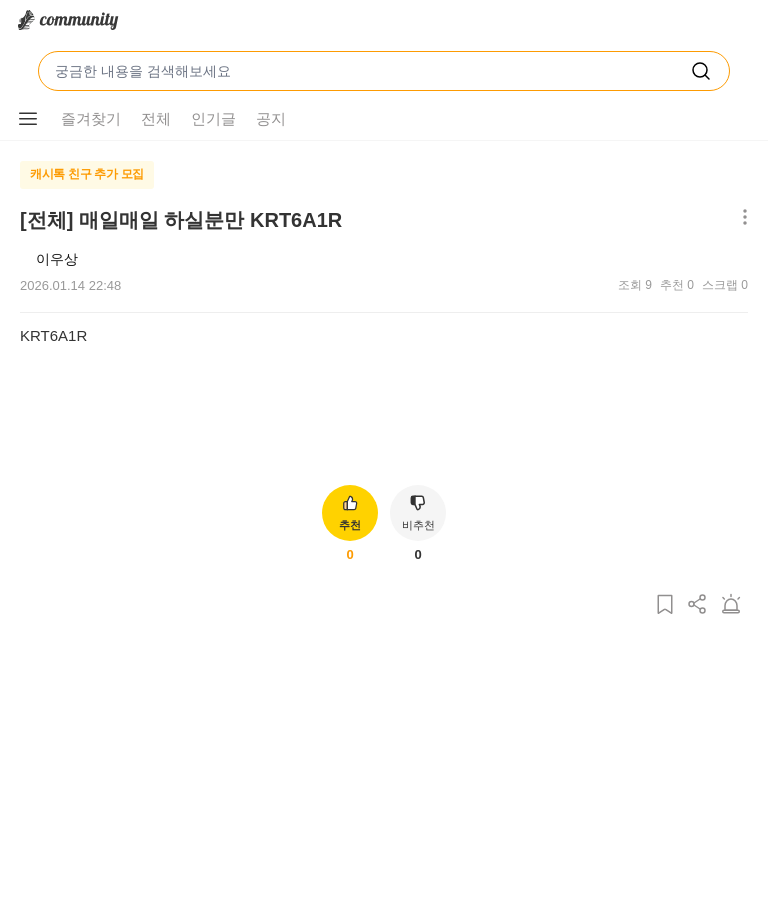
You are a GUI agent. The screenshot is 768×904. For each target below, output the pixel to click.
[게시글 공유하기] (698, 605)
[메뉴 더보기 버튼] (28, 119)
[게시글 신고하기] (731, 605)
